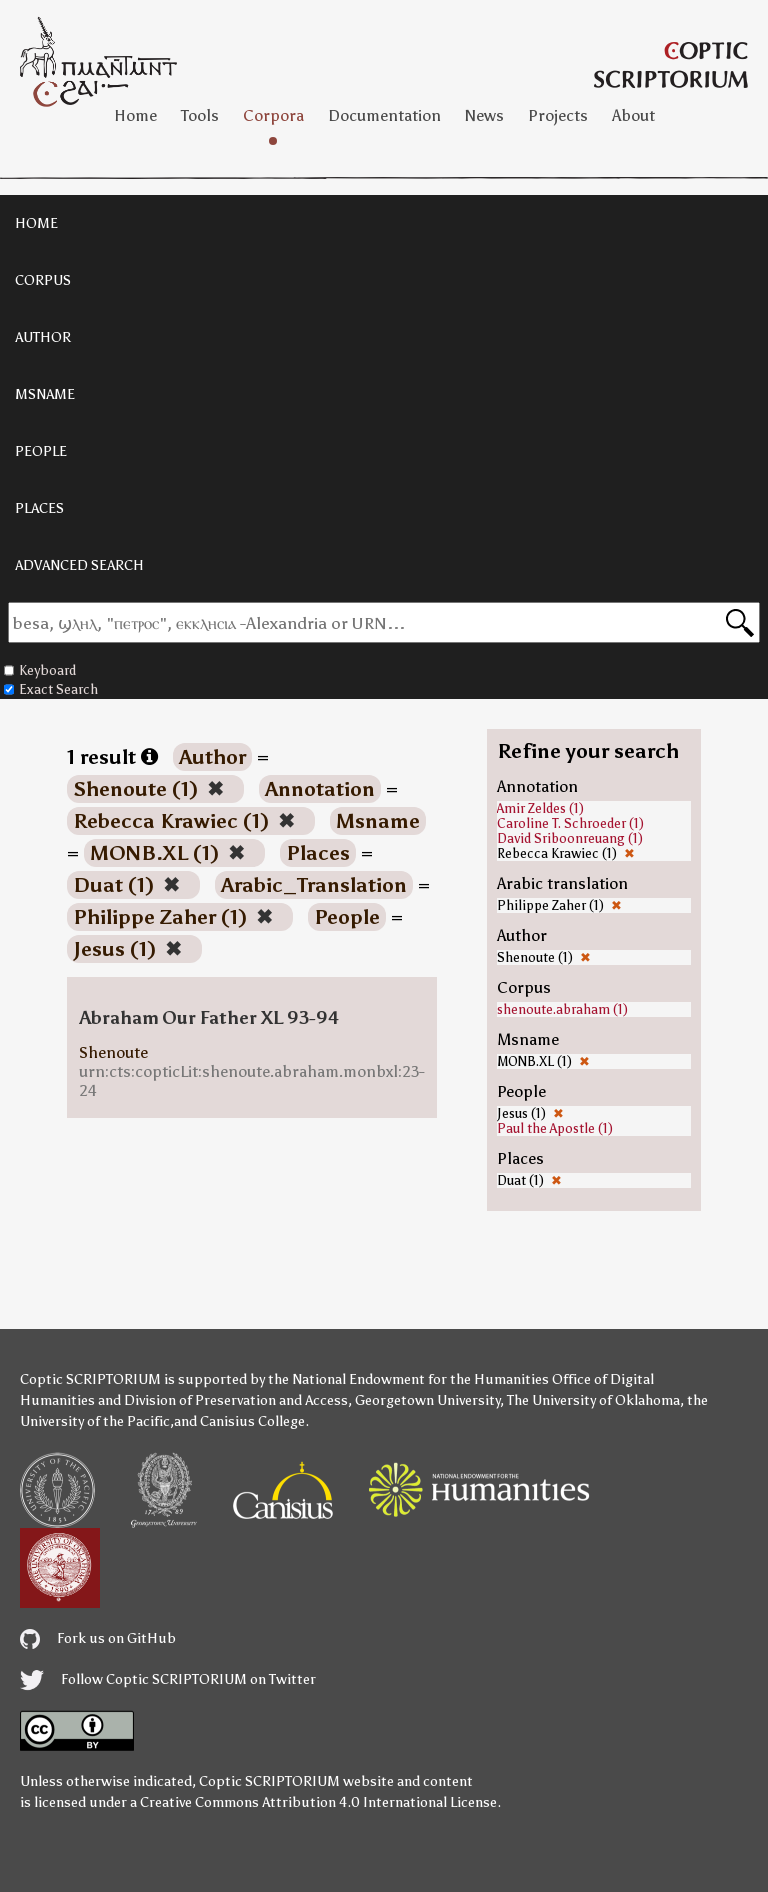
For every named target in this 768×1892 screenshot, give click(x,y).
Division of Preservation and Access (236, 1400)
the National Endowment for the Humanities (408, 1379)
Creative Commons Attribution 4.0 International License (318, 1802)
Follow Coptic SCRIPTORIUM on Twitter (168, 1679)
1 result (112, 757)
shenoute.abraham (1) (562, 1009)
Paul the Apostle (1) (555, 1128)
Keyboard (40, 670)
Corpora (273, 115)
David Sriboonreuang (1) (570, 838)
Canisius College (252, 1421)
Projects (558, 115)
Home (135, 115)
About (633, 115)
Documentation (384, 115)
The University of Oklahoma (593, 1400)
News (484, 115)
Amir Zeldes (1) (540, 808)
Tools (200, 115)
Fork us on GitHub (98, 1638)
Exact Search (51, 689)
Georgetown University (427, 1400)
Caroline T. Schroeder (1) (570, 823)
